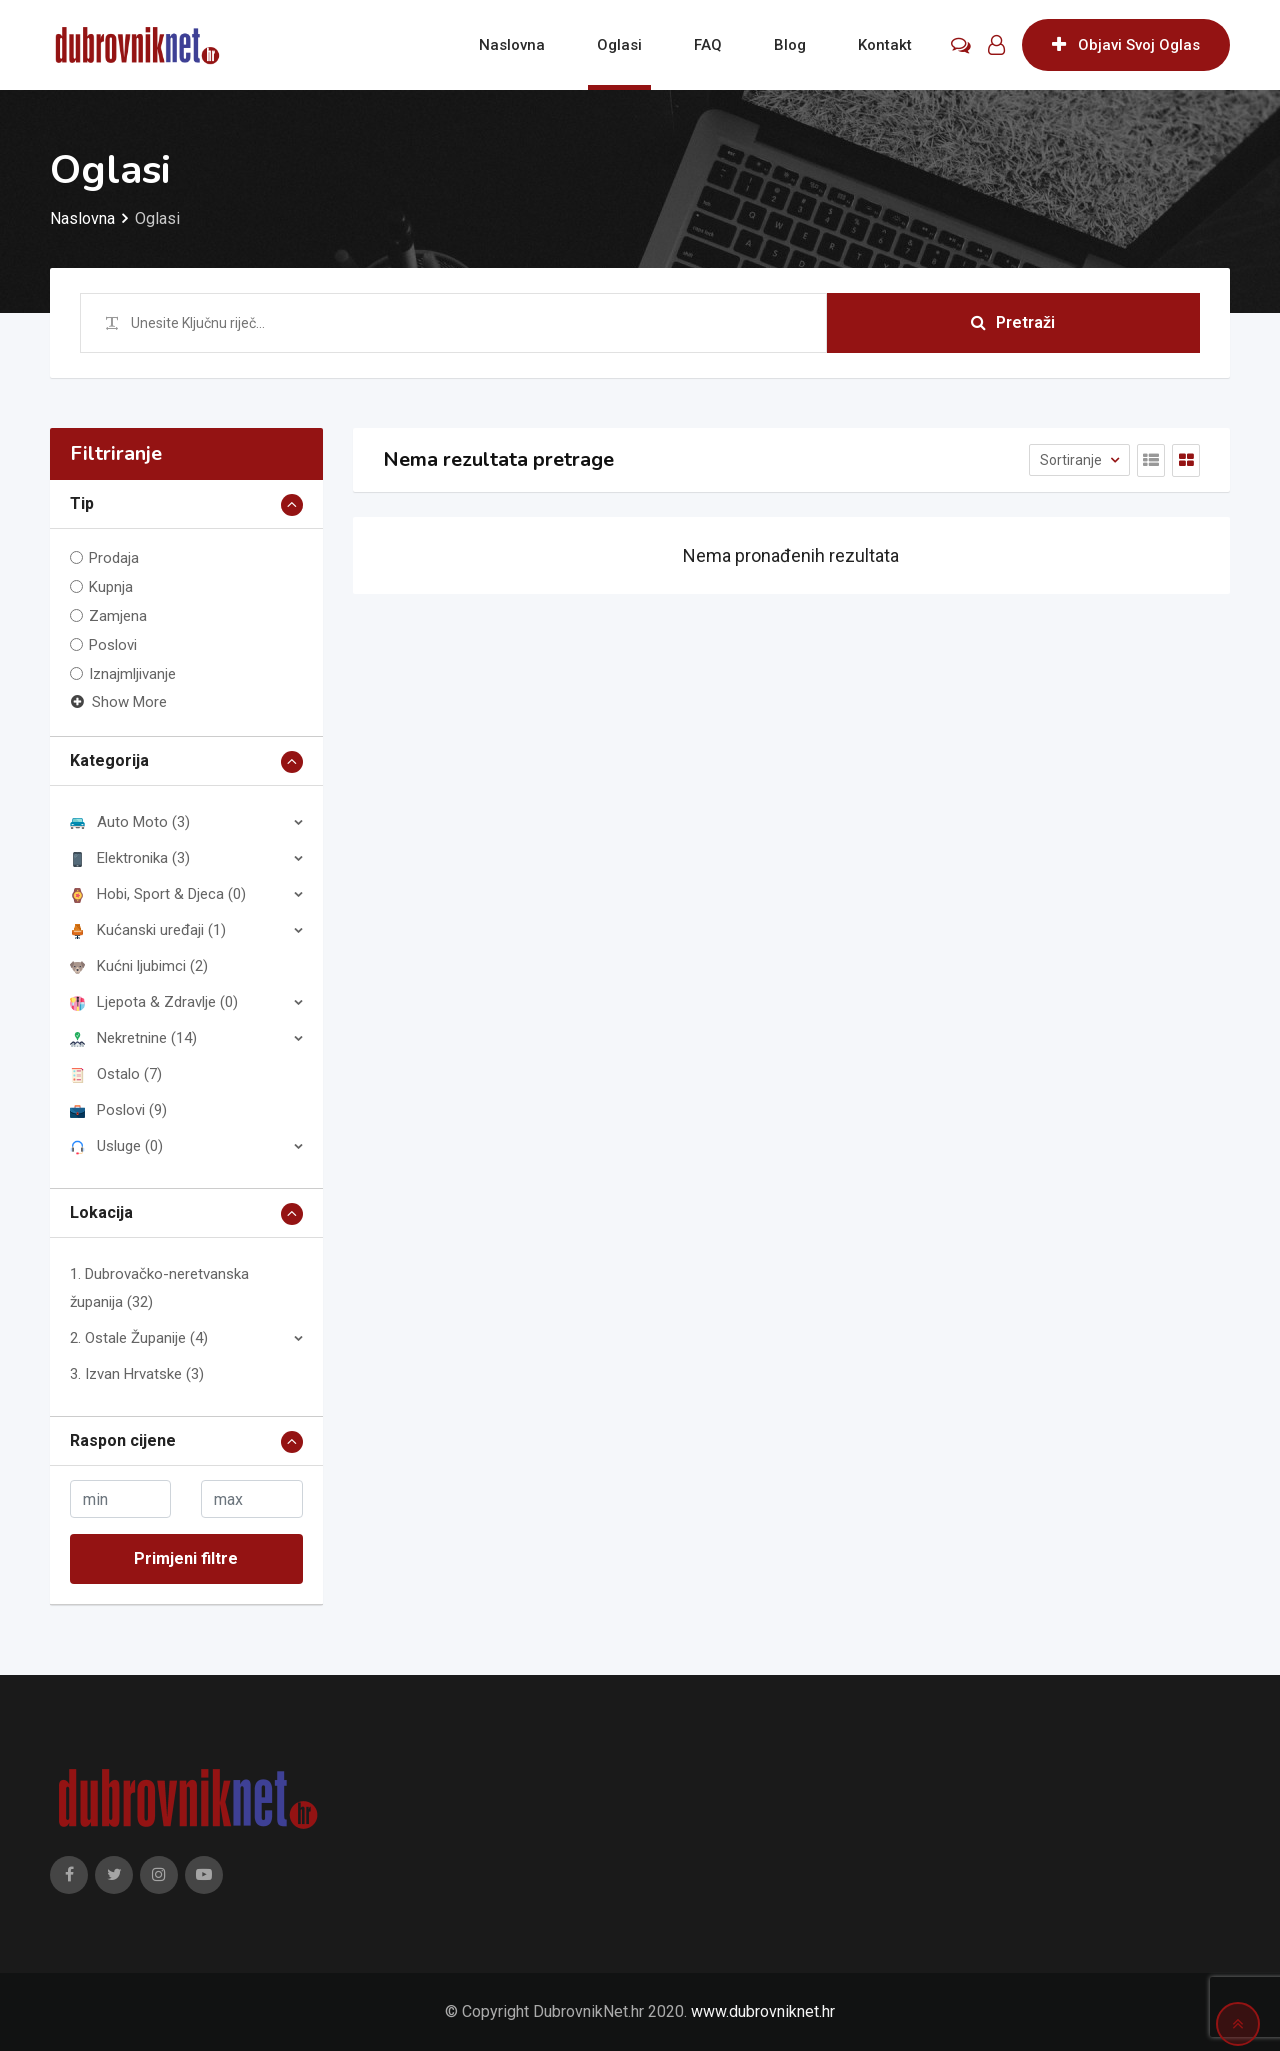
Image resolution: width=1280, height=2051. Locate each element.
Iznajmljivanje (132, 674)
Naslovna (512, 45)
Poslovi (113, 645)
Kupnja (111, 587)
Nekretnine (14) (133, 1038)
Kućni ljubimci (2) (139, 966)
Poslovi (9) (118, 1110)
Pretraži (1013, 322)
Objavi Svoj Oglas (1126, 45)
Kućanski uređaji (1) (148, 930)
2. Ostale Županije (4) (139, 1338)
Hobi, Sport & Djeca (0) (158, 894)
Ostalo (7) (116, 1074)
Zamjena (118, 616)
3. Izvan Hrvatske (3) (137, 1374)
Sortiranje (1072, 460)
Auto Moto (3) (130, 822)
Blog (790, 45)
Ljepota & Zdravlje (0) (154, 1002)
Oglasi (619, 45)
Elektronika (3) (130, 858)
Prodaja (114, 558)
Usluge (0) (116, 1146)
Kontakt (885, 45)
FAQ (708, 45)
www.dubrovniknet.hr (763, 2011)
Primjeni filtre (186, 1558)
